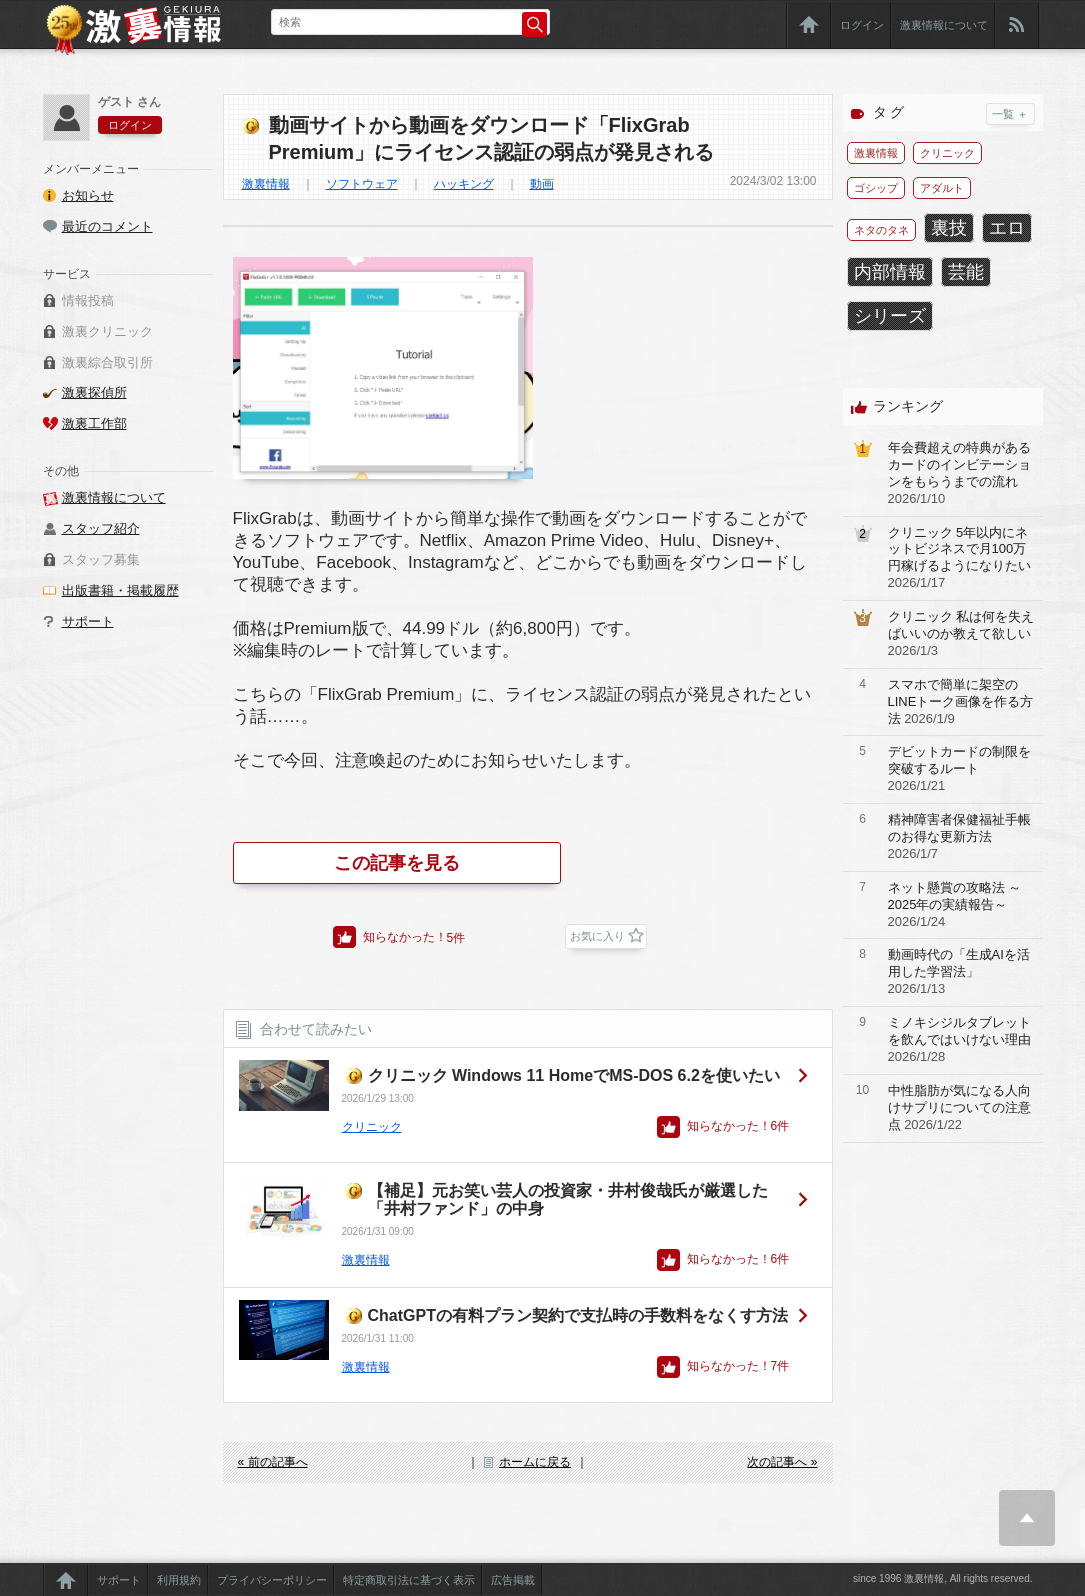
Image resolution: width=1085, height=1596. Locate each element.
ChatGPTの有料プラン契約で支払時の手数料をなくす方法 (578, 1315)
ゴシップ (876, 188)
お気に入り (597, 936)
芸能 (966, 272)
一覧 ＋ (1010, 114)
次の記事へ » (782, 1462)
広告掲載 (513, 1580)
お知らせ (88, 195)
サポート (88, 621)
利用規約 (179, 1580)
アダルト (942, 188)
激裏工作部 (94, 423)
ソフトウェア (362, 184)
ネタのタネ (881, 230)
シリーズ (890, 316)
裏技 (949, 228)
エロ (1007, 228)
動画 (542, 184)
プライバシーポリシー (272, 1580)
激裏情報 (266, 184)
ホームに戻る (535, 1462)
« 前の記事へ (273, 1462)
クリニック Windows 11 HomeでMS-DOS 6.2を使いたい (574, 1075)
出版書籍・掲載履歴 (120, 590)
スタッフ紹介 (101, 528)
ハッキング (464, 184)
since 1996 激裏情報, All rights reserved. (943, 1578)
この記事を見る (397, 863)
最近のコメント (107, 226)
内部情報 (890, 272)
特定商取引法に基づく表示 (409, 1580)
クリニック (372, 1127)
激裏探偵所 (94, 392)
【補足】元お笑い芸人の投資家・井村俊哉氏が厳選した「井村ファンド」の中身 (568, 1199)
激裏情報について (944, 25)
